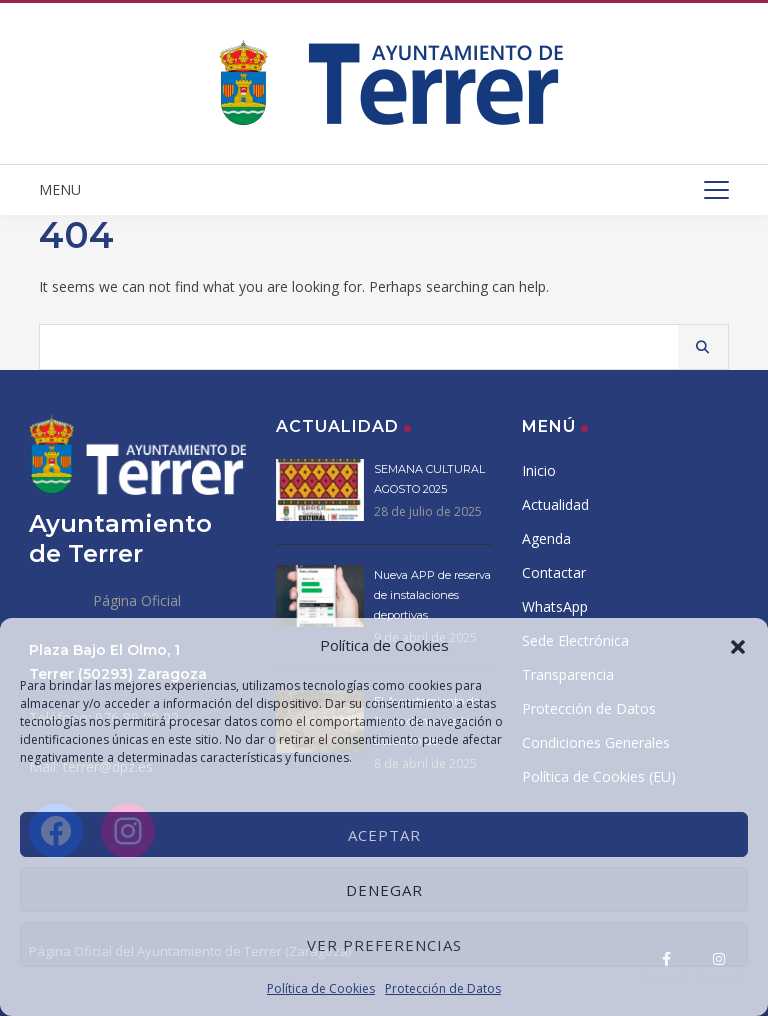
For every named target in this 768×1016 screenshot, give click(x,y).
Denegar (384, 890)
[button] (738, 645)
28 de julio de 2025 (428, 511)
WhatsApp (555, 606)
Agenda (546, 538)
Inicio (539, 470)
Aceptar (384, 835)
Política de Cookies (321, 988)
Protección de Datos (443, 988)
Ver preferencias (384, 945)
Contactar (554, 572)
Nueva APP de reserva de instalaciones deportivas (432, 595)
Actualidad (555, 504)
